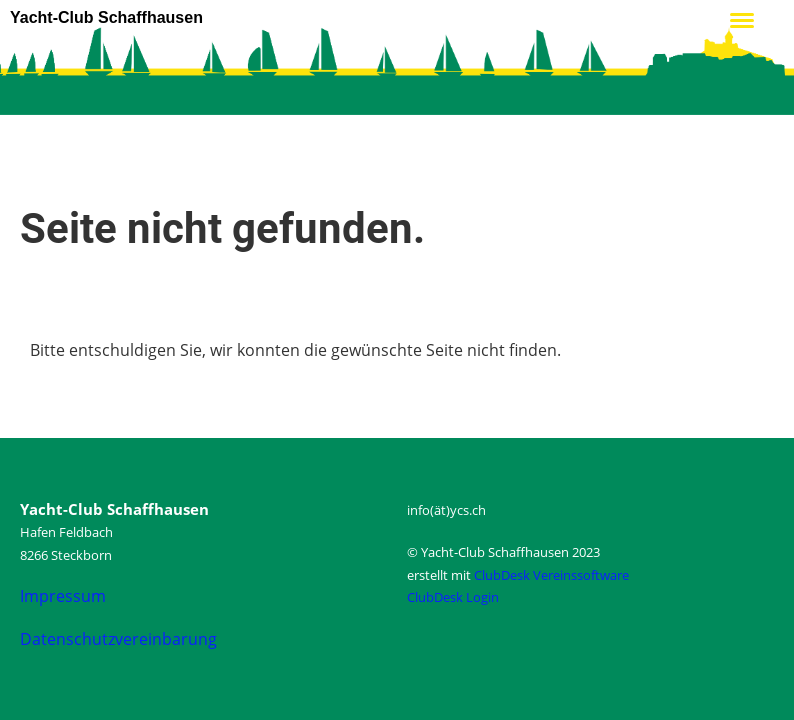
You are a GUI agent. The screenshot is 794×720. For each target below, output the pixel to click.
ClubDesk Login (453, 597)
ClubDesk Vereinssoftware (551, 575)
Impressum (63, 596)
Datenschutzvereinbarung (118, 639)
